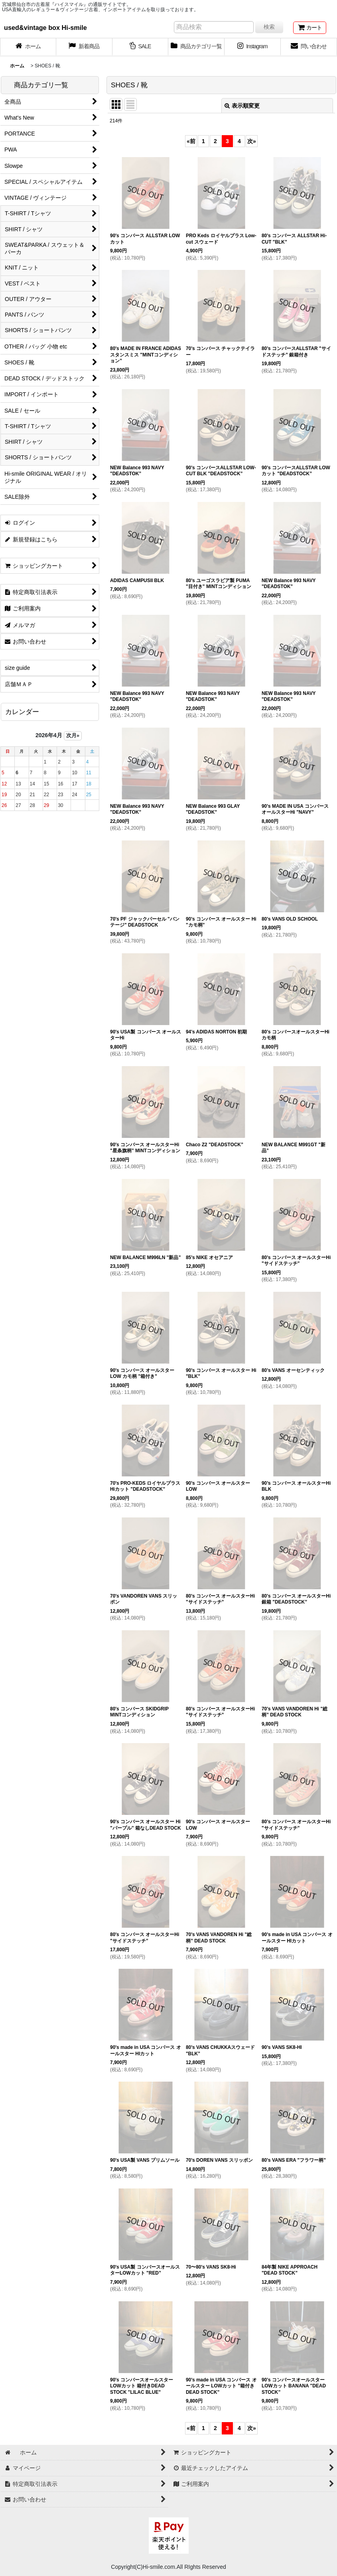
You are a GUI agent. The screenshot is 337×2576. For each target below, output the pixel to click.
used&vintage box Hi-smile (45, 27)
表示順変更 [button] (242, 105)
